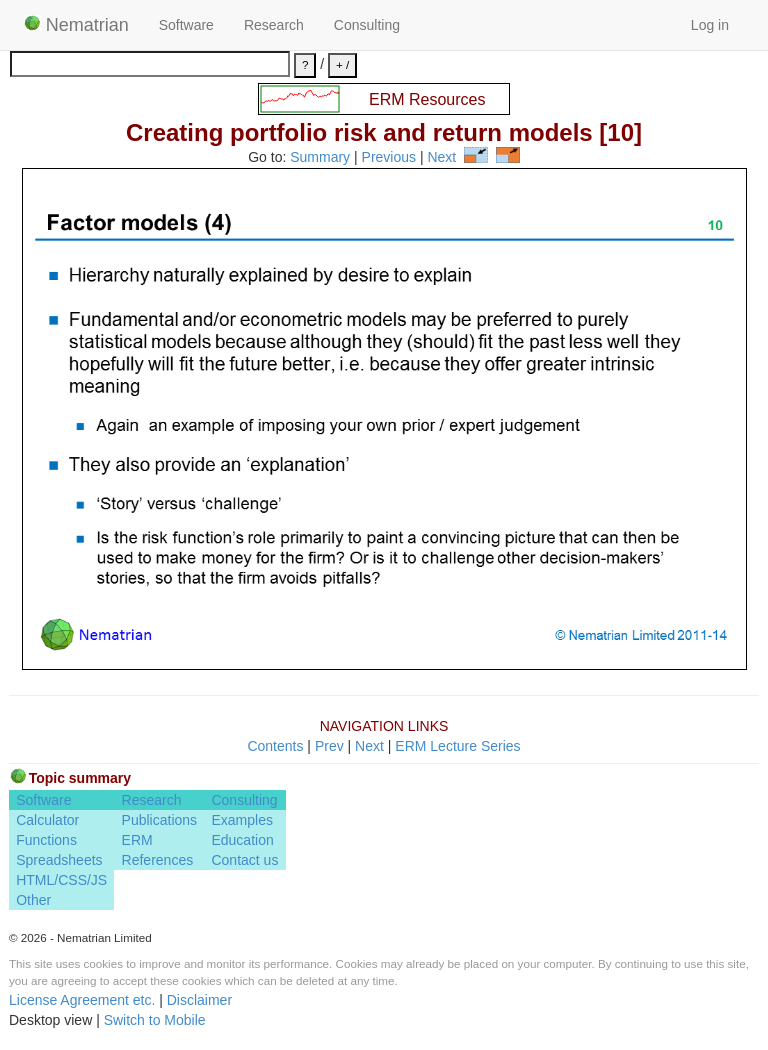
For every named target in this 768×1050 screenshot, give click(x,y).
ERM (137, 840)
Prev (329, 746)
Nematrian (76, 25)
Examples (241, 820)
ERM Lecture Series (457, 746)
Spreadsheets (59, 860)
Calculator (47, 820)
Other (33, 900)
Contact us (244, 860)
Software (186, 25)
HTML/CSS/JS (61, 880)
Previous (389, 158)
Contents (275, 746)
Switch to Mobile (155, 1020)
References (158, 860)
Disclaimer (199, 1000)
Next (441, 158)
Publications (160, 820)
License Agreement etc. (82, 1000)
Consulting (367, 25)
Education (242, 840)
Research (274, 25)
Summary (320, 158)
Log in (710, 25)
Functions (46, 840)
